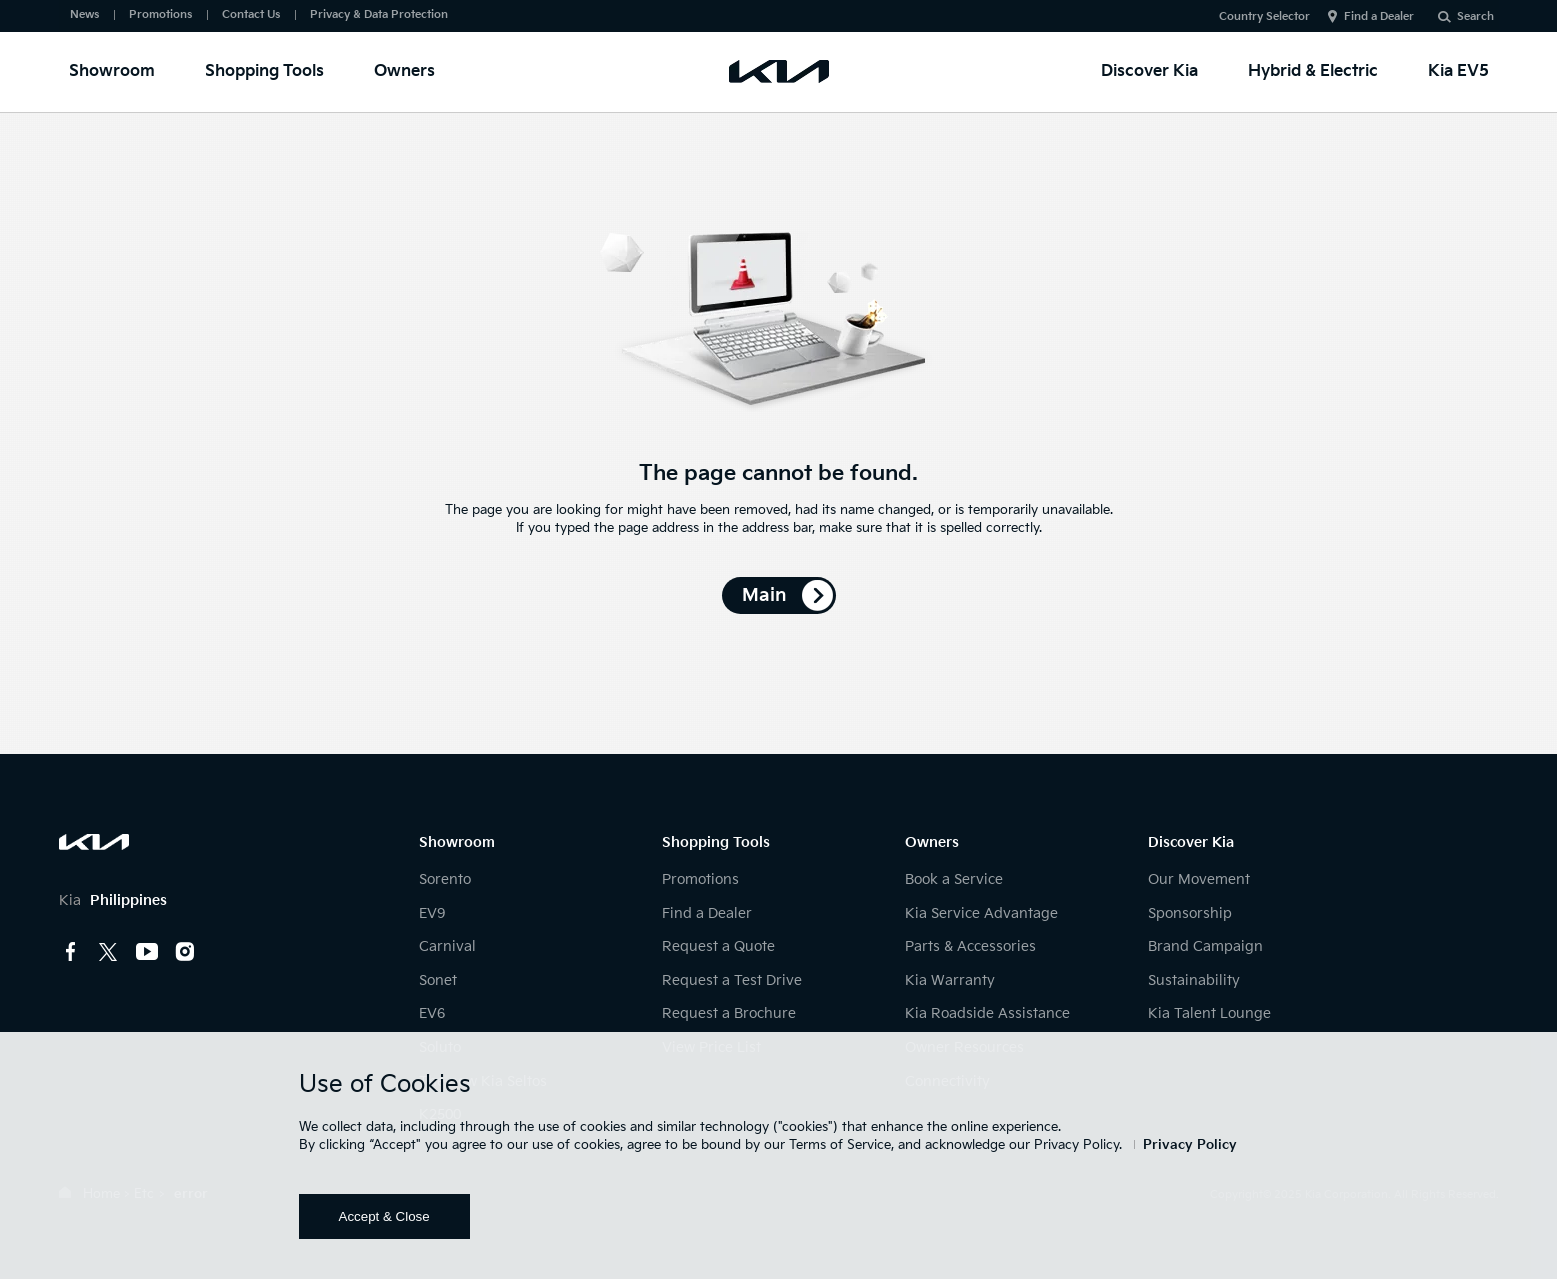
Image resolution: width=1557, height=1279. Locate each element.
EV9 (432, 913)
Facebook (71, 952)
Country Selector (1264, 16)
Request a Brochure (729, 1013)
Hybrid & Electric (1313, 71)
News (84, 14)
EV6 (432, 1013)
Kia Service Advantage (981, 913)
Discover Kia (1149, 71)
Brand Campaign (1205, 946)
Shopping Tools (264, 71)
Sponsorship (1190, 913)
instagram (185, 952)
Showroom (112, 71)
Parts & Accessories (970, 946)
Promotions (160, 14)
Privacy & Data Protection (379, 14)
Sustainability (1194, 980)
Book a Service (954, 879)
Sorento (445, 879)
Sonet (438, 980)
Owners (404, 71)
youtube (147, 952)
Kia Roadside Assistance (987, 1013)
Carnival (447, 946)
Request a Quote (718, 946)
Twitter (109, 952)
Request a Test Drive (732, 980)
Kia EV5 (1458, 71)
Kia (113, 900)
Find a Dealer (1379, 16)
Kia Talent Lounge (1209, 1013)
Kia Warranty (950, 980)
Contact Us (251, 14)
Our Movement (1199, 879)
